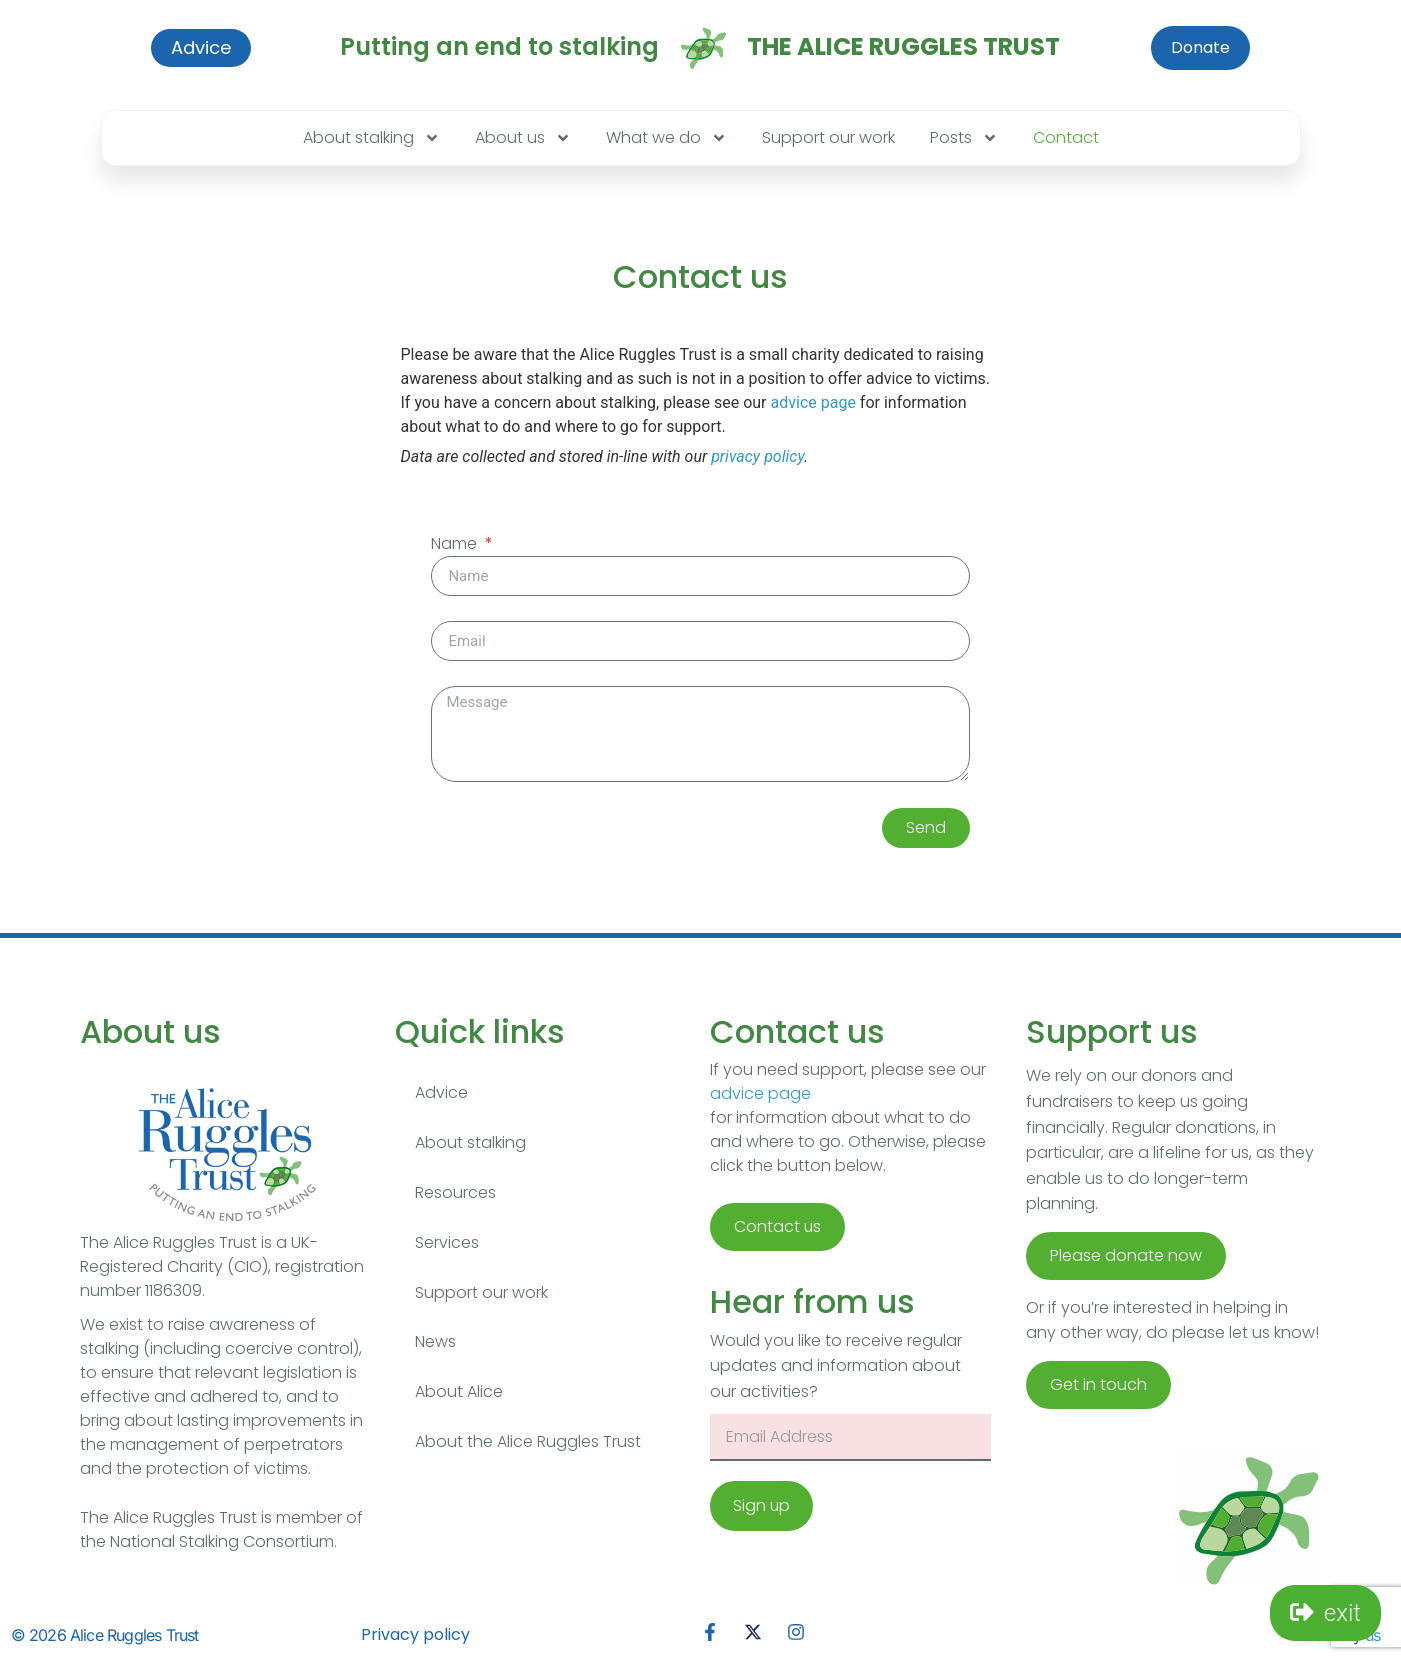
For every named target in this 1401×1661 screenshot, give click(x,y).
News (435, 1342)
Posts (964, 138)
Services (447, 1242)
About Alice (459, 1392)
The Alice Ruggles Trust (903, 46)
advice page (813, 402)
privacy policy (757, 456)
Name (456, 543)
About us (523, 138)
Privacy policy (415, 1634)
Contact (1066, 137)
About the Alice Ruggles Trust (528, 1442)
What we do (666, 138)
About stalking (371, 138)
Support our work (828, 137)
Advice (441, 1092)
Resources (455, 1192)
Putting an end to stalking (499, 46)
